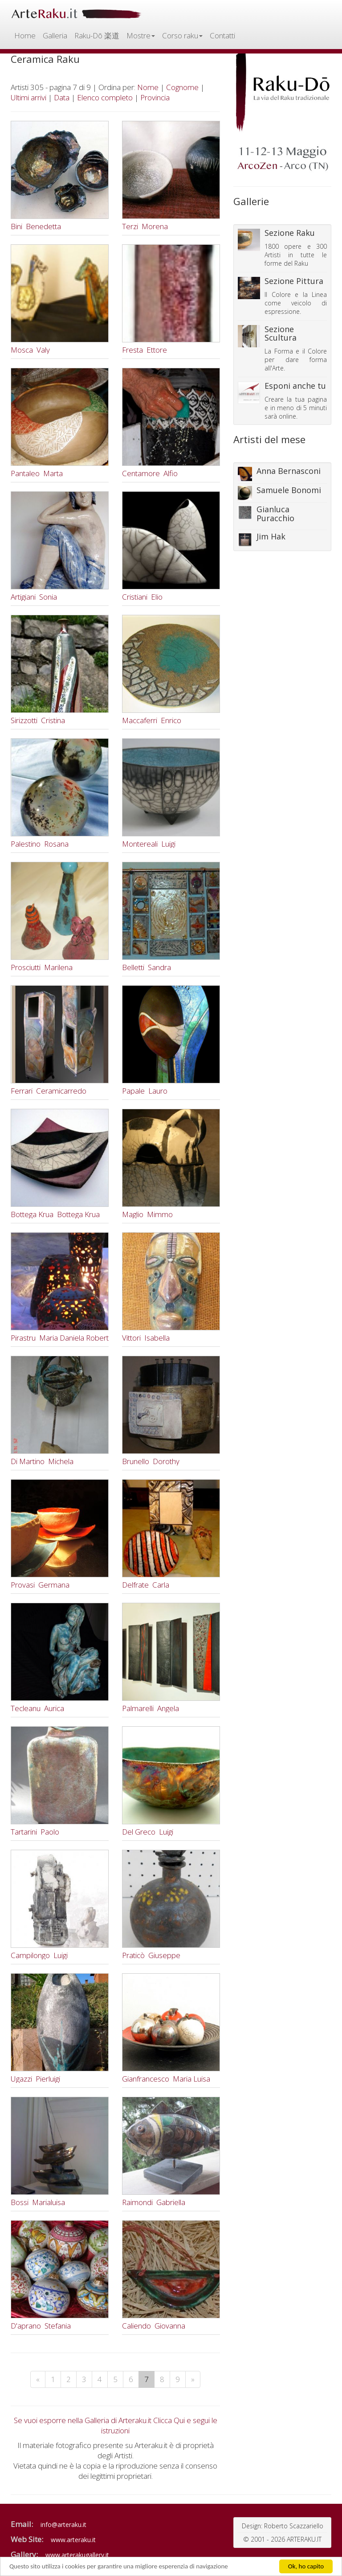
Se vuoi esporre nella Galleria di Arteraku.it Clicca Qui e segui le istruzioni (115, 2425)
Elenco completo (105, 97)
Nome (148, 87)
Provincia (155, 97)
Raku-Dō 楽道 (96, 35)
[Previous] (37, 2379)
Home (25, 35)
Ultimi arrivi (28, 97)
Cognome (182, 87)
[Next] (192, 2379)
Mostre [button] (140, 35)
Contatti (222, 35)
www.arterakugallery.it (77, 2555)
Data (61, 97)
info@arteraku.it (63, 2524)
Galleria (55, 35)
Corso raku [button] (182, 35)
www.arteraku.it (73, 2539)
